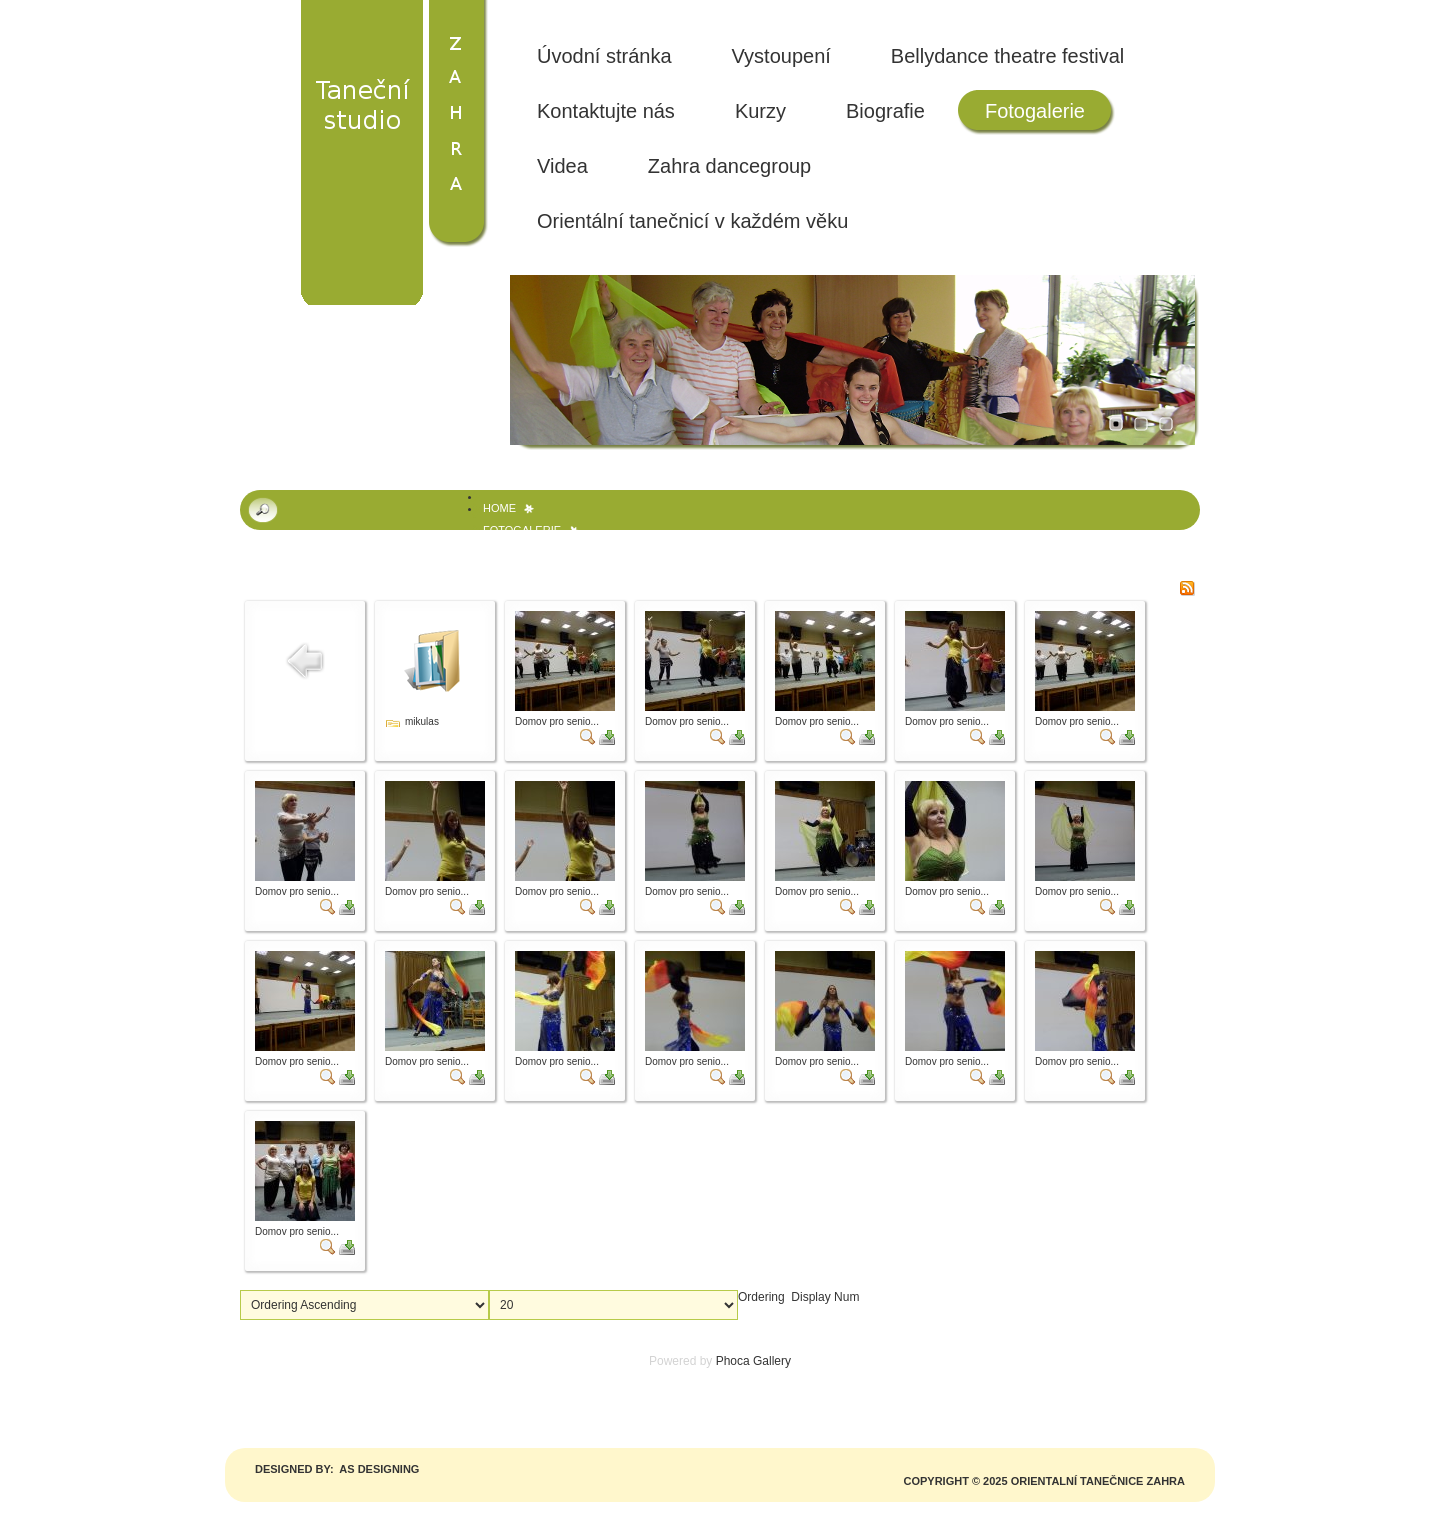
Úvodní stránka (604, 56)
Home (499, 508)
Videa (562, 166)
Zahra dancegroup (729, 166)
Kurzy (760, 111)
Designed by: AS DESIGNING (337, 1469)
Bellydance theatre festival (1007, 56)
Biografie (885, 111)
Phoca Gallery (753, 1361)
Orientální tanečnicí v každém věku (692, 221)
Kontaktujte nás (606, 111)
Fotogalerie (1035, 111)
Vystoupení (781, 56)
